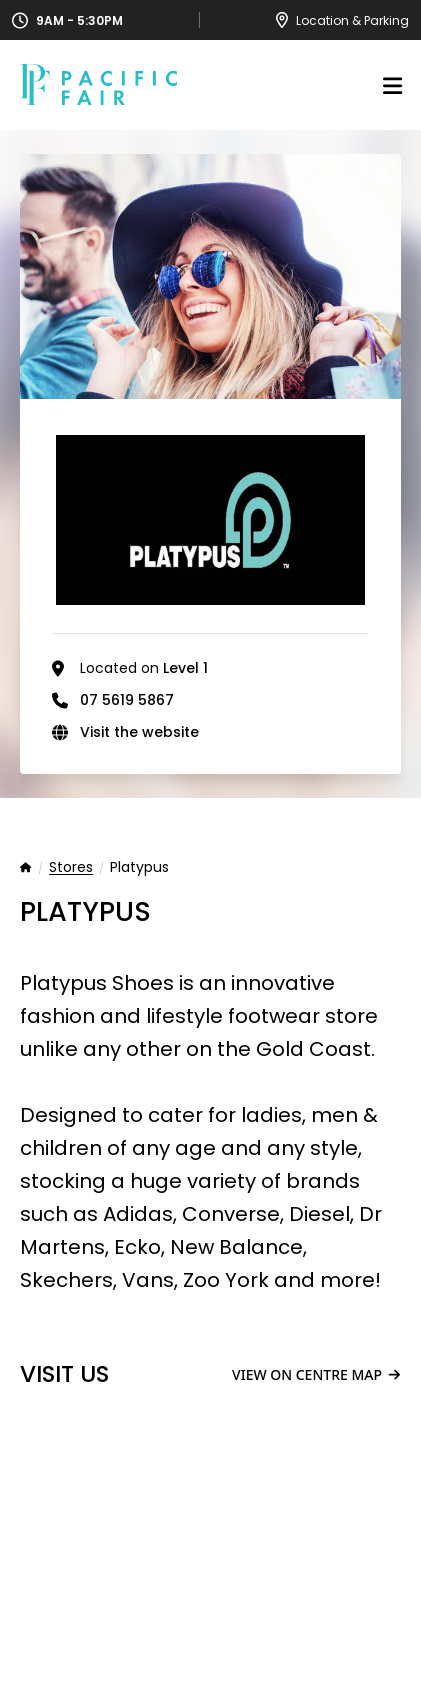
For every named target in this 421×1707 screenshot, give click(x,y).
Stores (71, 868)
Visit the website (139, 732)
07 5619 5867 (127, 700)
